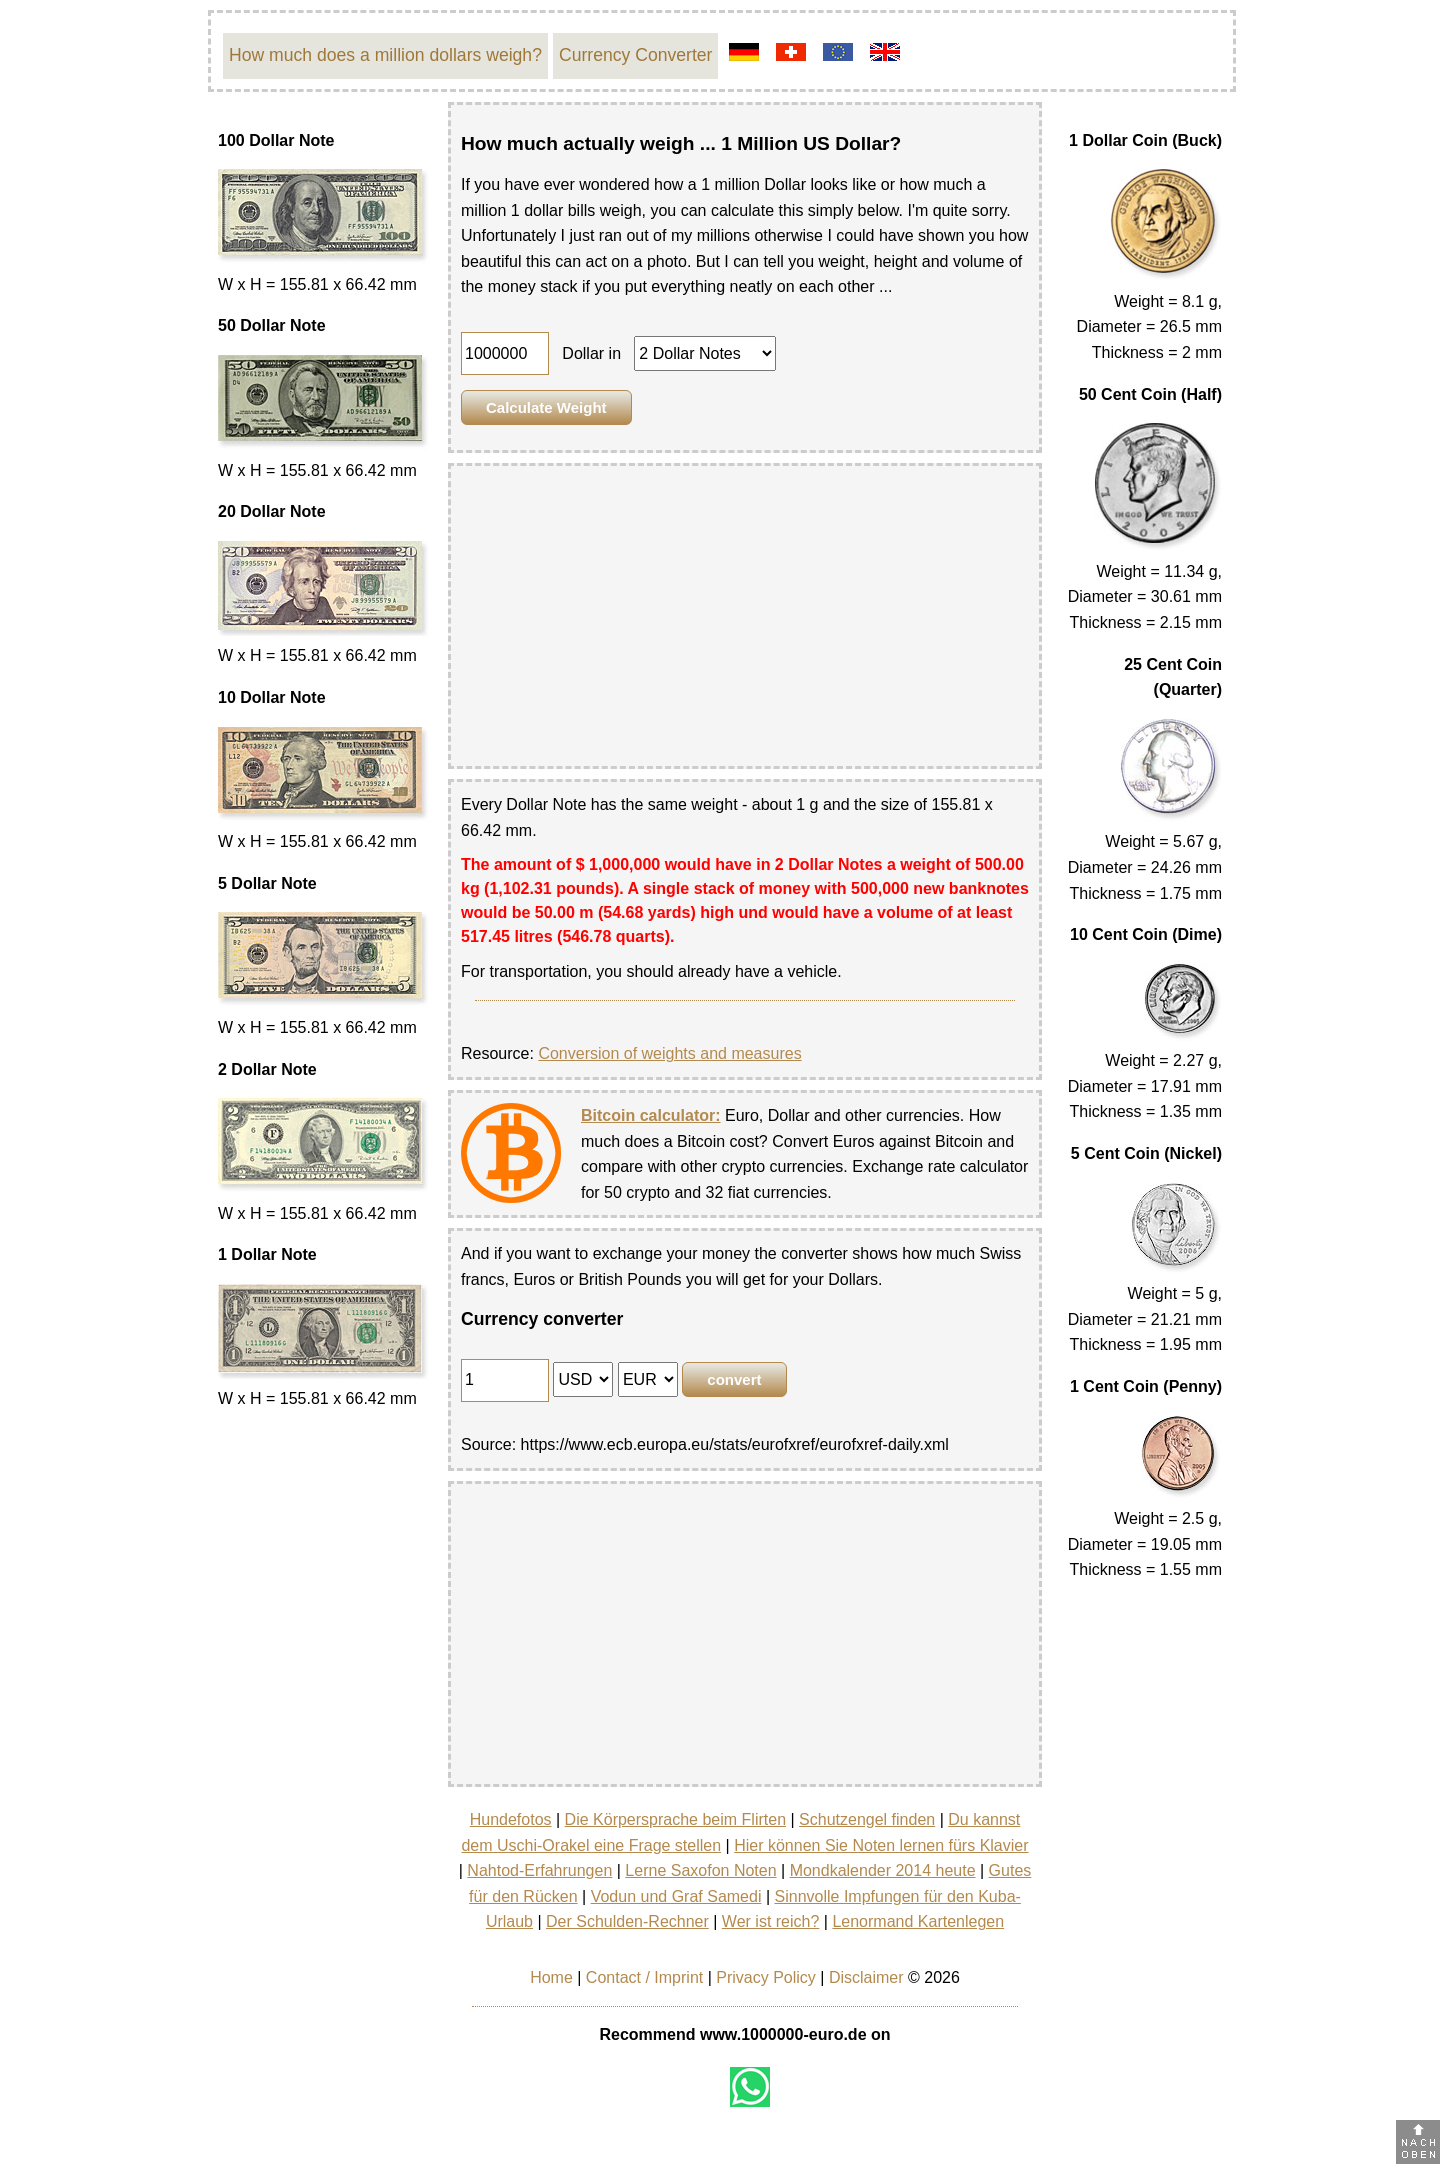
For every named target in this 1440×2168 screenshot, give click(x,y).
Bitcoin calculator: (651, 1115)
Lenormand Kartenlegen (918, 1921)
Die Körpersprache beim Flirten (675, 1819)
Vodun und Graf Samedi (676, 1896)
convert (734, 1379)
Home (551, 1977)
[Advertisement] (745, 616)
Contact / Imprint (644, 1977)
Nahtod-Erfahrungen (539, 1870)
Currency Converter (636, 55)
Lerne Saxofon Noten (700, 1870)
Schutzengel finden (867, 1819)
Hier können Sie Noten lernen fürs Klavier (881, 1845)
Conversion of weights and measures (669, 1053)
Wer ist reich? (771, 1921)
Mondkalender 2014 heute (883, 1870)
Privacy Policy (766, 1977)
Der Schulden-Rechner (627, 1921)
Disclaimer (866, 1977)
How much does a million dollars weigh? (385, 55)
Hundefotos (511, 1819)
